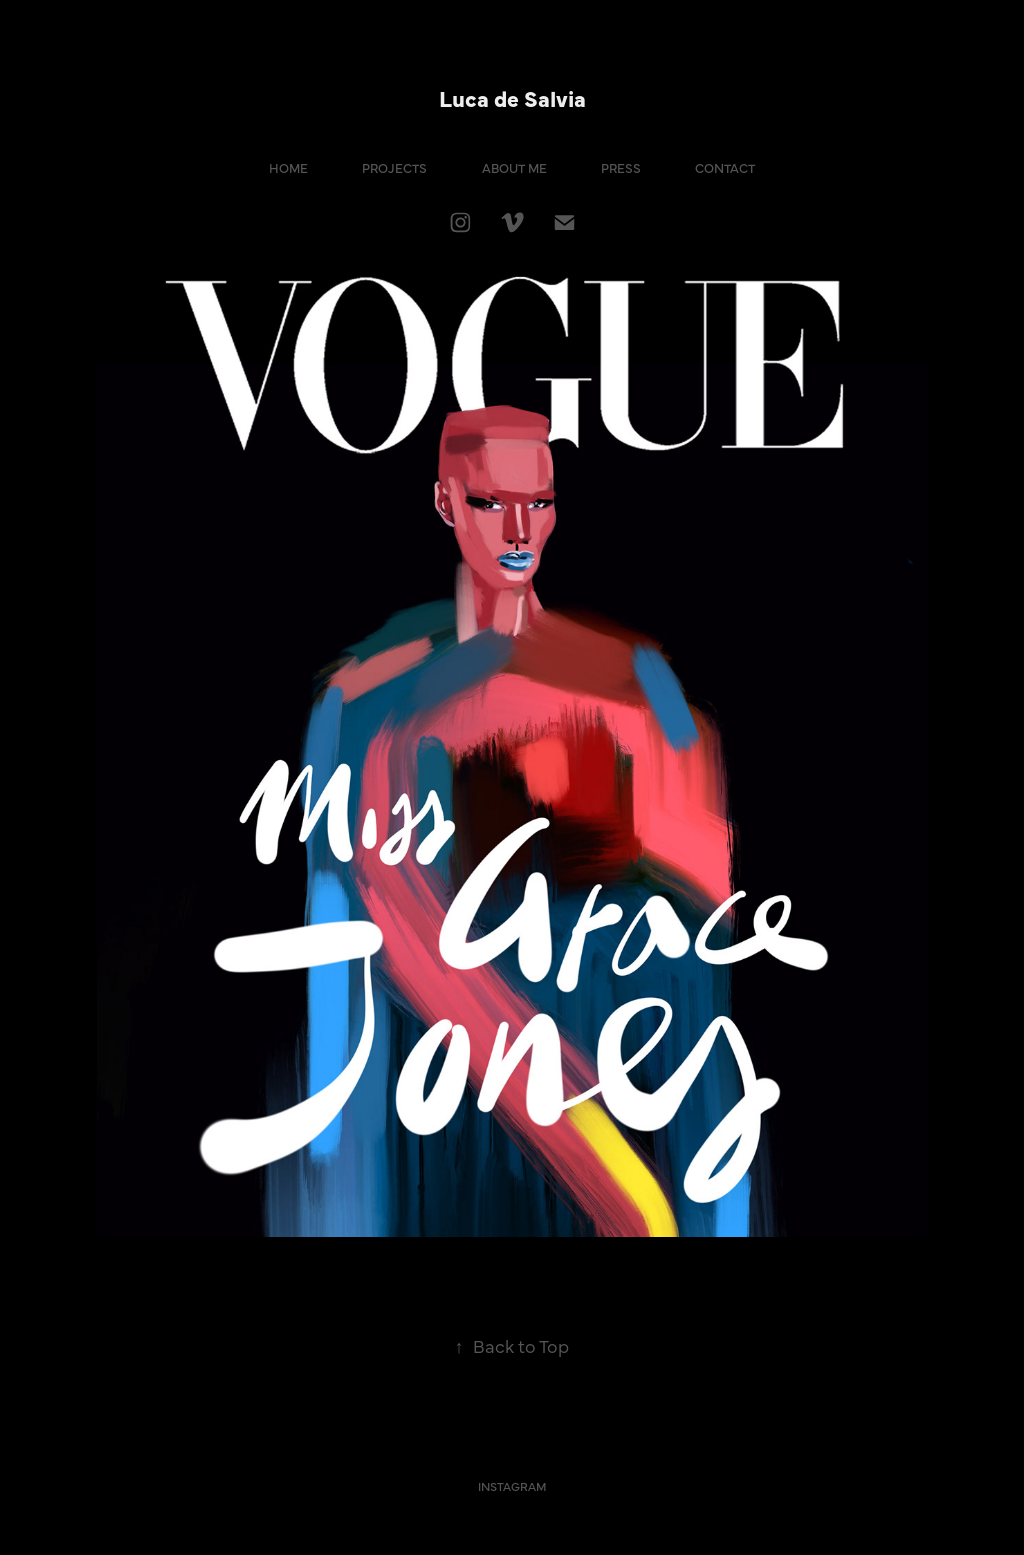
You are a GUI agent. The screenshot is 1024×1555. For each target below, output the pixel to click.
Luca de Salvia (512, 97)
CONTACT (725, 167)
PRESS (621, 167)
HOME (288, 167)
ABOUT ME (514, 167)
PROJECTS (394, 167)
